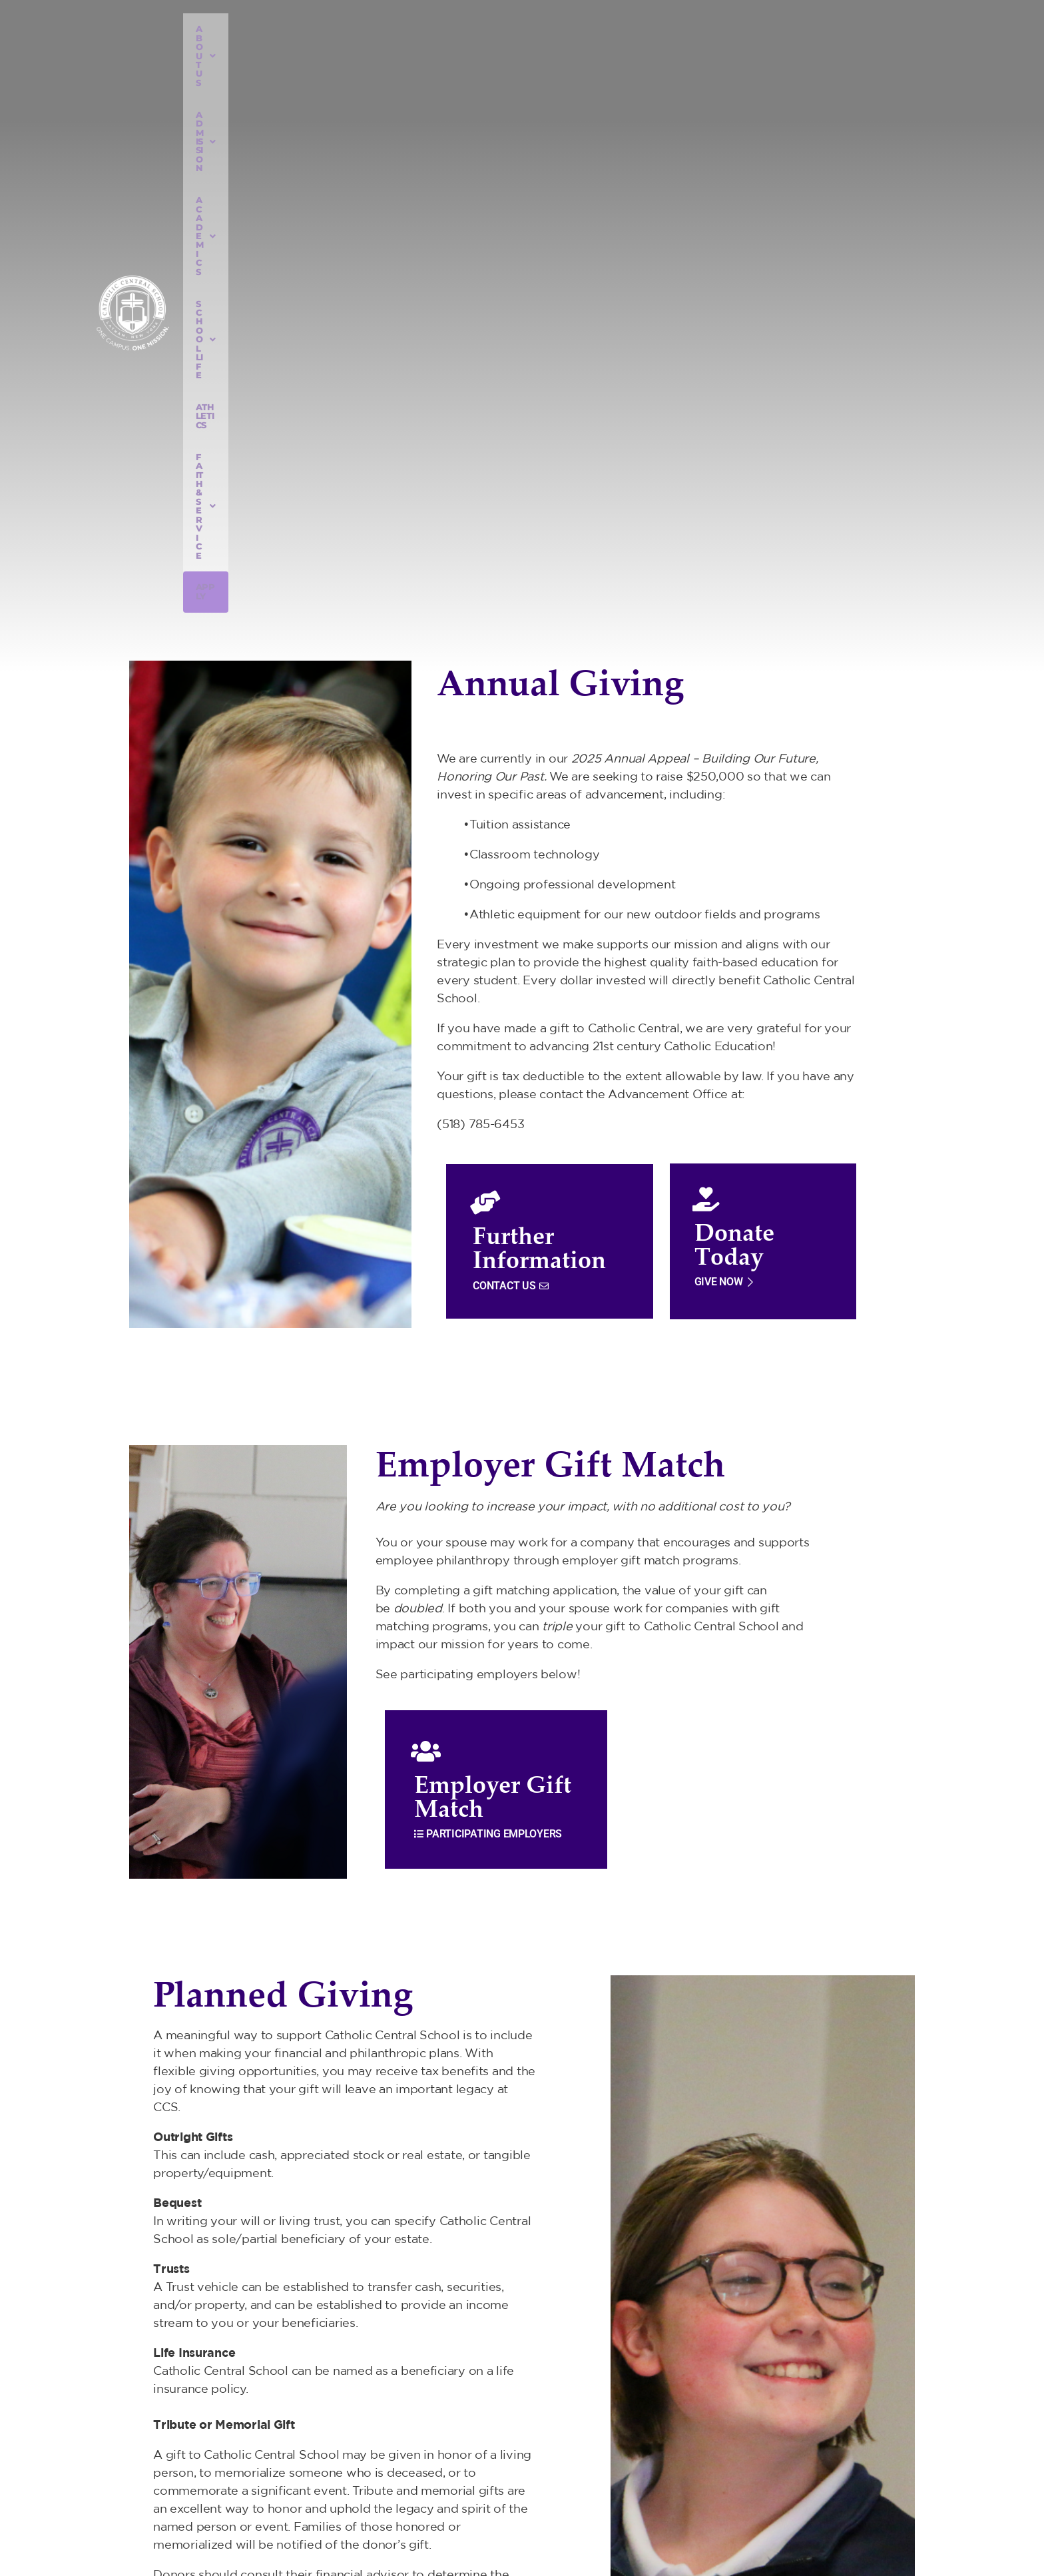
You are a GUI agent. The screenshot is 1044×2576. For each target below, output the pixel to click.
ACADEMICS (478, 51)
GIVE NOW (725, 760)
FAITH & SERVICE (733, 51)
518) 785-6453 (766, 2454)
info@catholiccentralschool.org (799, 2477)
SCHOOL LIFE (566, 51)
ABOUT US (313, 51)
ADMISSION (394, 51)
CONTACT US (510, 764)
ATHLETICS (645, 51)
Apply (811, 51)
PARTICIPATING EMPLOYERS (488, 1312)
